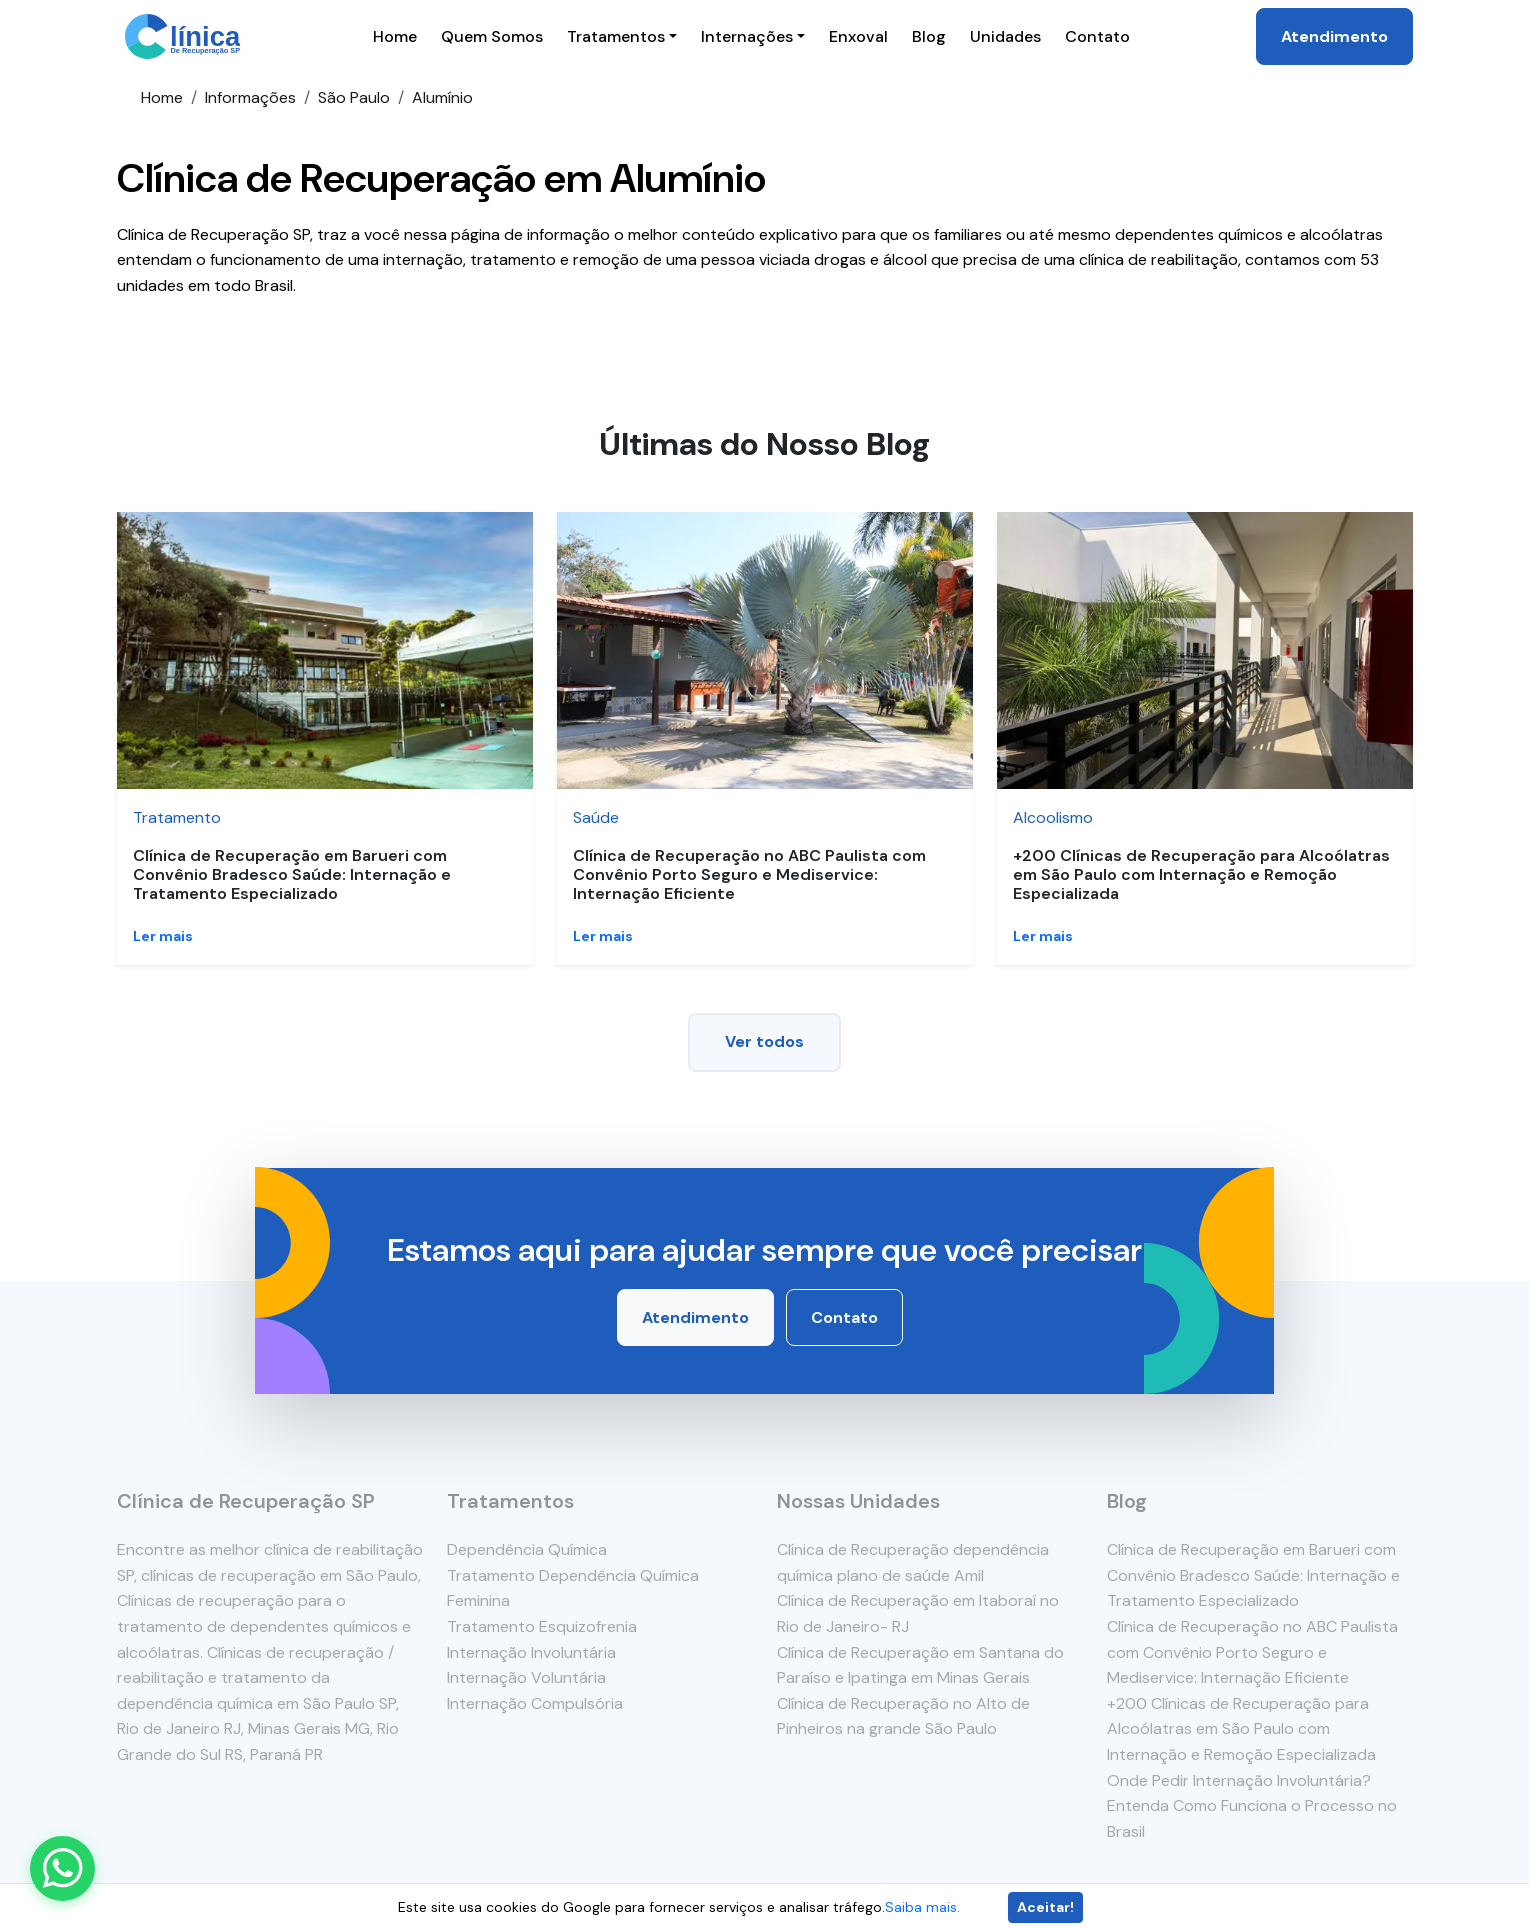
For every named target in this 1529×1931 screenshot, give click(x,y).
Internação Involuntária (531, 1652)
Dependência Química (527, 1549)
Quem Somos (492, 36)
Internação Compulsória (535, 1703)
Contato (1097, 36)
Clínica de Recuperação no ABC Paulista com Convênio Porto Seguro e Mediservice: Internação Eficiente (749, 874)
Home (395, 36)
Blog (929, 36)
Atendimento (1334, 36)
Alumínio (442, 97)
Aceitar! (1045, 1907)
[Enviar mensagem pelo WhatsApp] (62, 1868)
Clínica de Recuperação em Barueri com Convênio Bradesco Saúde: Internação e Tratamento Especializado (292, 874)
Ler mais (163, 936)
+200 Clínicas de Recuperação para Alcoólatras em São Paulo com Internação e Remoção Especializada (1201, 874)
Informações (250, 97)
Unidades (1005, 36)
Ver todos (764, 1041)
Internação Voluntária (526, 1677)
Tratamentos (616, 36)
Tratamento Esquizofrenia (542, 1626)
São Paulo (354, 97)
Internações (747, 36)
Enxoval (858, 36)
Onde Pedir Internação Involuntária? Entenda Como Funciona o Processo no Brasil (1252, 1806)
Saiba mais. (922, 1907)
